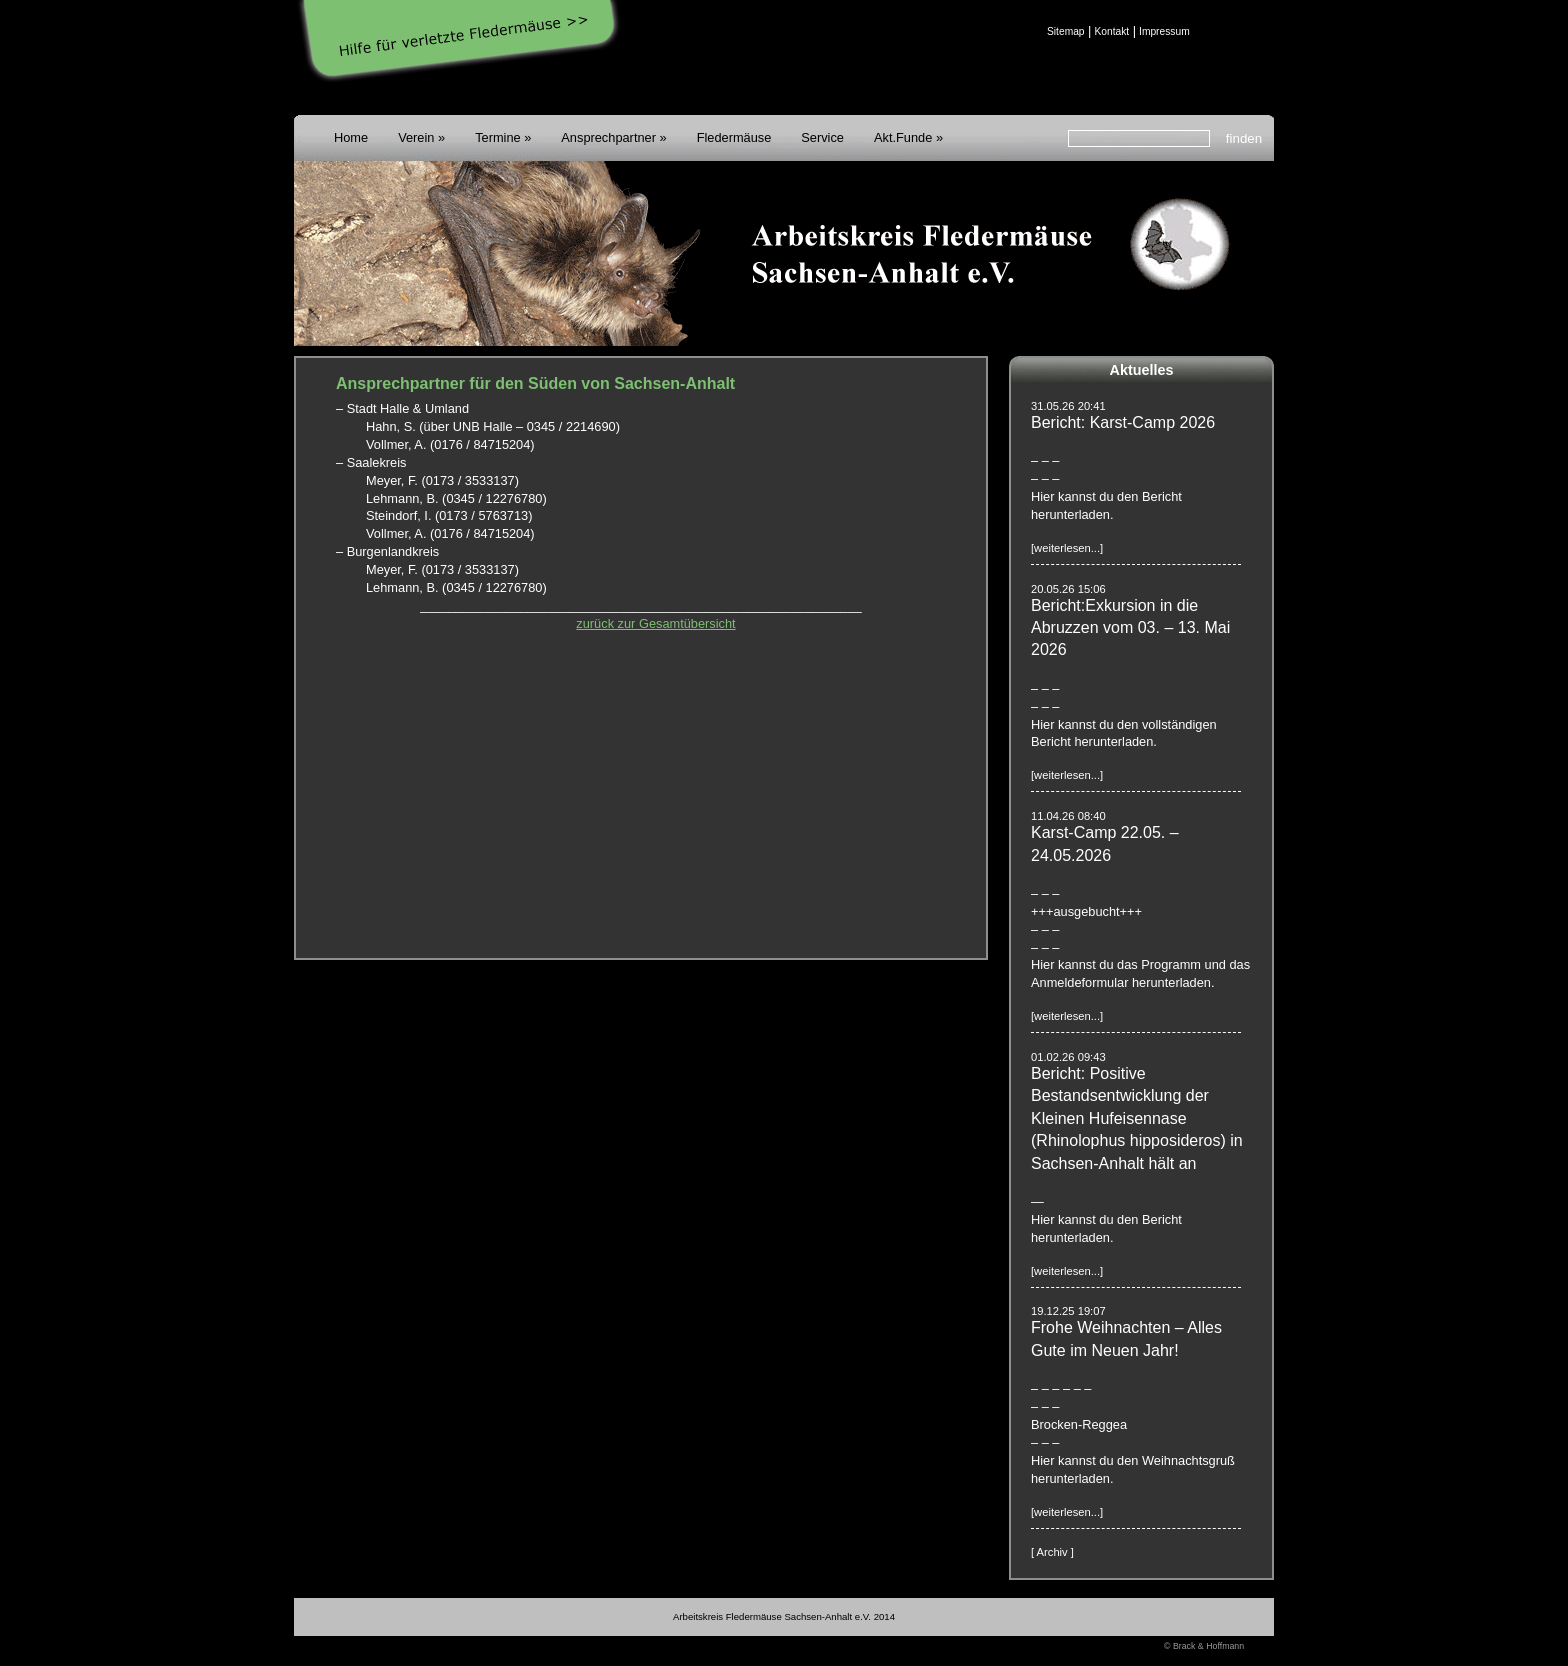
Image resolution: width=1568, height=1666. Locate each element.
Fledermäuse (734, 137)
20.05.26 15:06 (1068, 589)
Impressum (1164, 31)
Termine (498, 137)
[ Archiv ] (1052, 1552)
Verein (416, 137)
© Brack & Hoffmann (1204, 1646)
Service (822, 137)
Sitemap (1066, 31)
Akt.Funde (903, 137)
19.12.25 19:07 (1068, 1311)
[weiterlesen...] (1067, 548)
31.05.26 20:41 (1068, 406)
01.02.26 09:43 (1068, 1057)
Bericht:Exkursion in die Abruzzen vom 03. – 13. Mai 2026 (1130, 628)
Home (351, 137)
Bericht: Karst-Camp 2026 (1123, 422)
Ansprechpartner (608, 137)
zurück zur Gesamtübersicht (655, 623)
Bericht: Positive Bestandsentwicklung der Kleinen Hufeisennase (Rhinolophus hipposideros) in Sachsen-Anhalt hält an (1137, 1118)
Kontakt (1111, 31)
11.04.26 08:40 (1068, 816)
